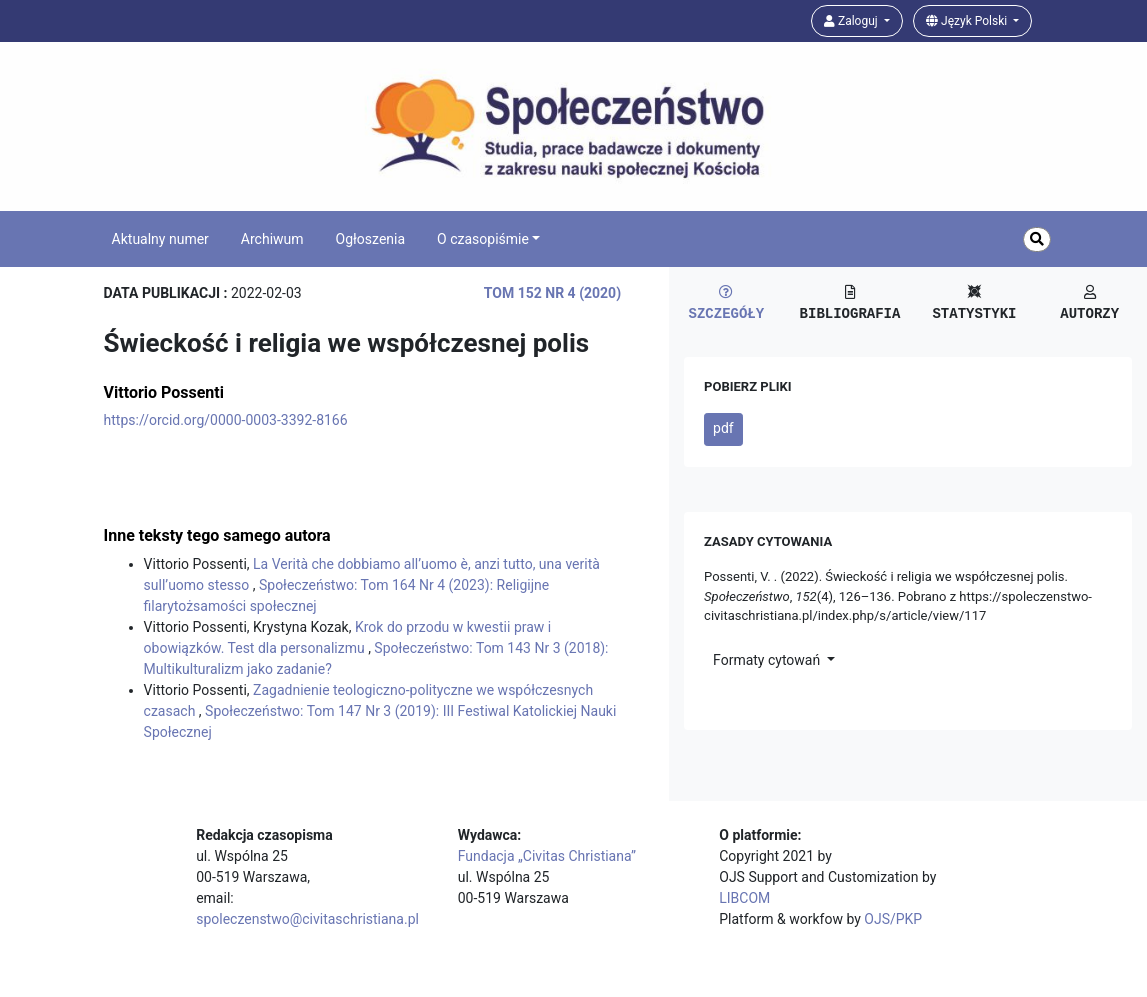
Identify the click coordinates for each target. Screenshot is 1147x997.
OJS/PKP (893, 919)
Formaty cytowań (768, 660)
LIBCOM (744, 898)
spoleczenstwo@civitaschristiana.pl (307, 919)
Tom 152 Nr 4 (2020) (552, 293)
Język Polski (968, 21)
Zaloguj (852, 21)
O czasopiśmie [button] (483, 239)
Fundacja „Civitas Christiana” (547, 856)
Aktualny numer (160, 239)
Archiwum (272, 239)
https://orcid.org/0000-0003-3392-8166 (226, 420)
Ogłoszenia (371, 239)
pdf (723, 428)
